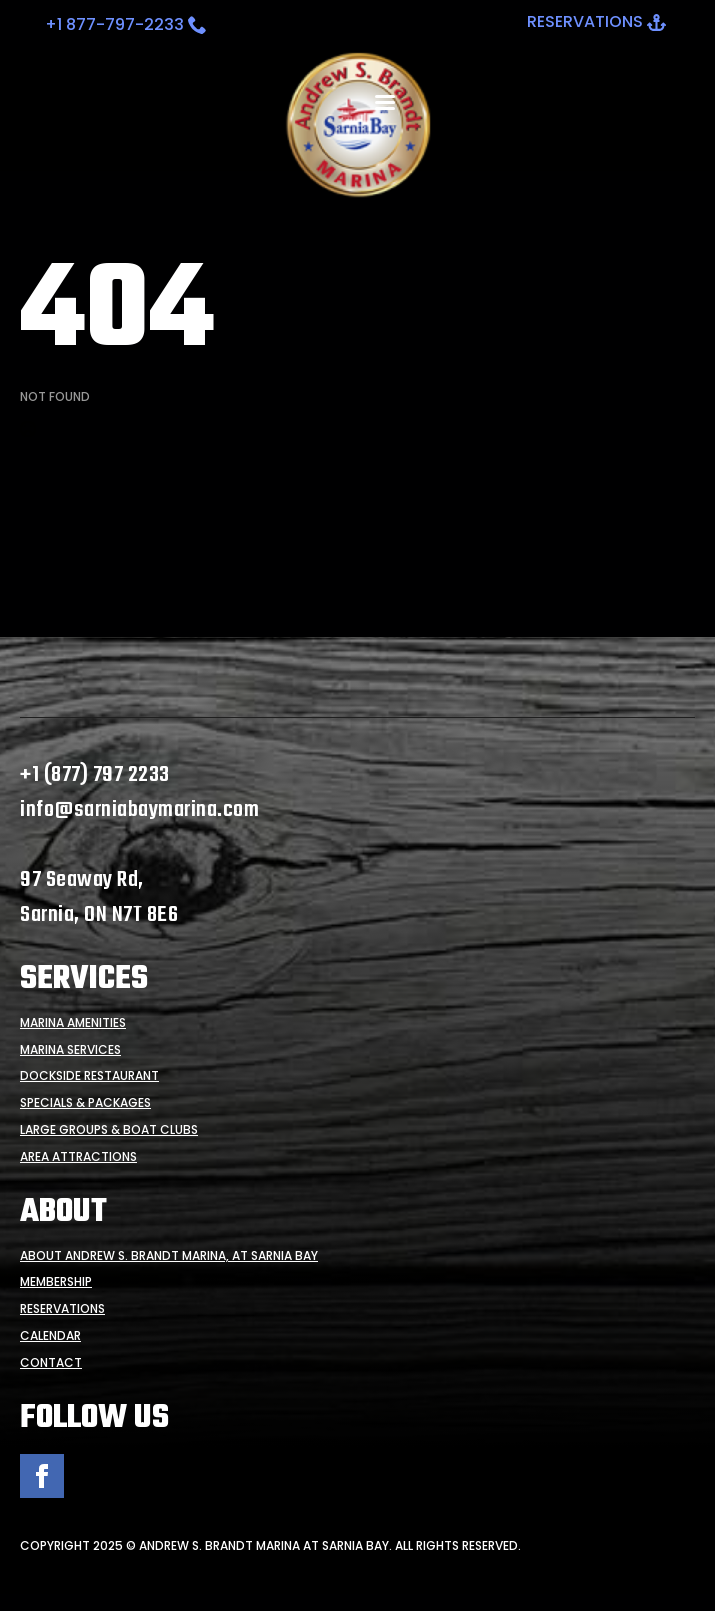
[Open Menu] (385, 102)
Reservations (62, 1309)
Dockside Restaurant (89, 1076)
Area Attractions (78, 1157)
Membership (56, 1282)
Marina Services (70, 1050)
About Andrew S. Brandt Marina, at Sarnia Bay (169, 1256)
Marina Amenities (73, 1023)
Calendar (50, 1336)
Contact (51, 1363)
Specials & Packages (85, 1103)
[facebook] (42, 1476)
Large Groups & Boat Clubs (109, 1130)
